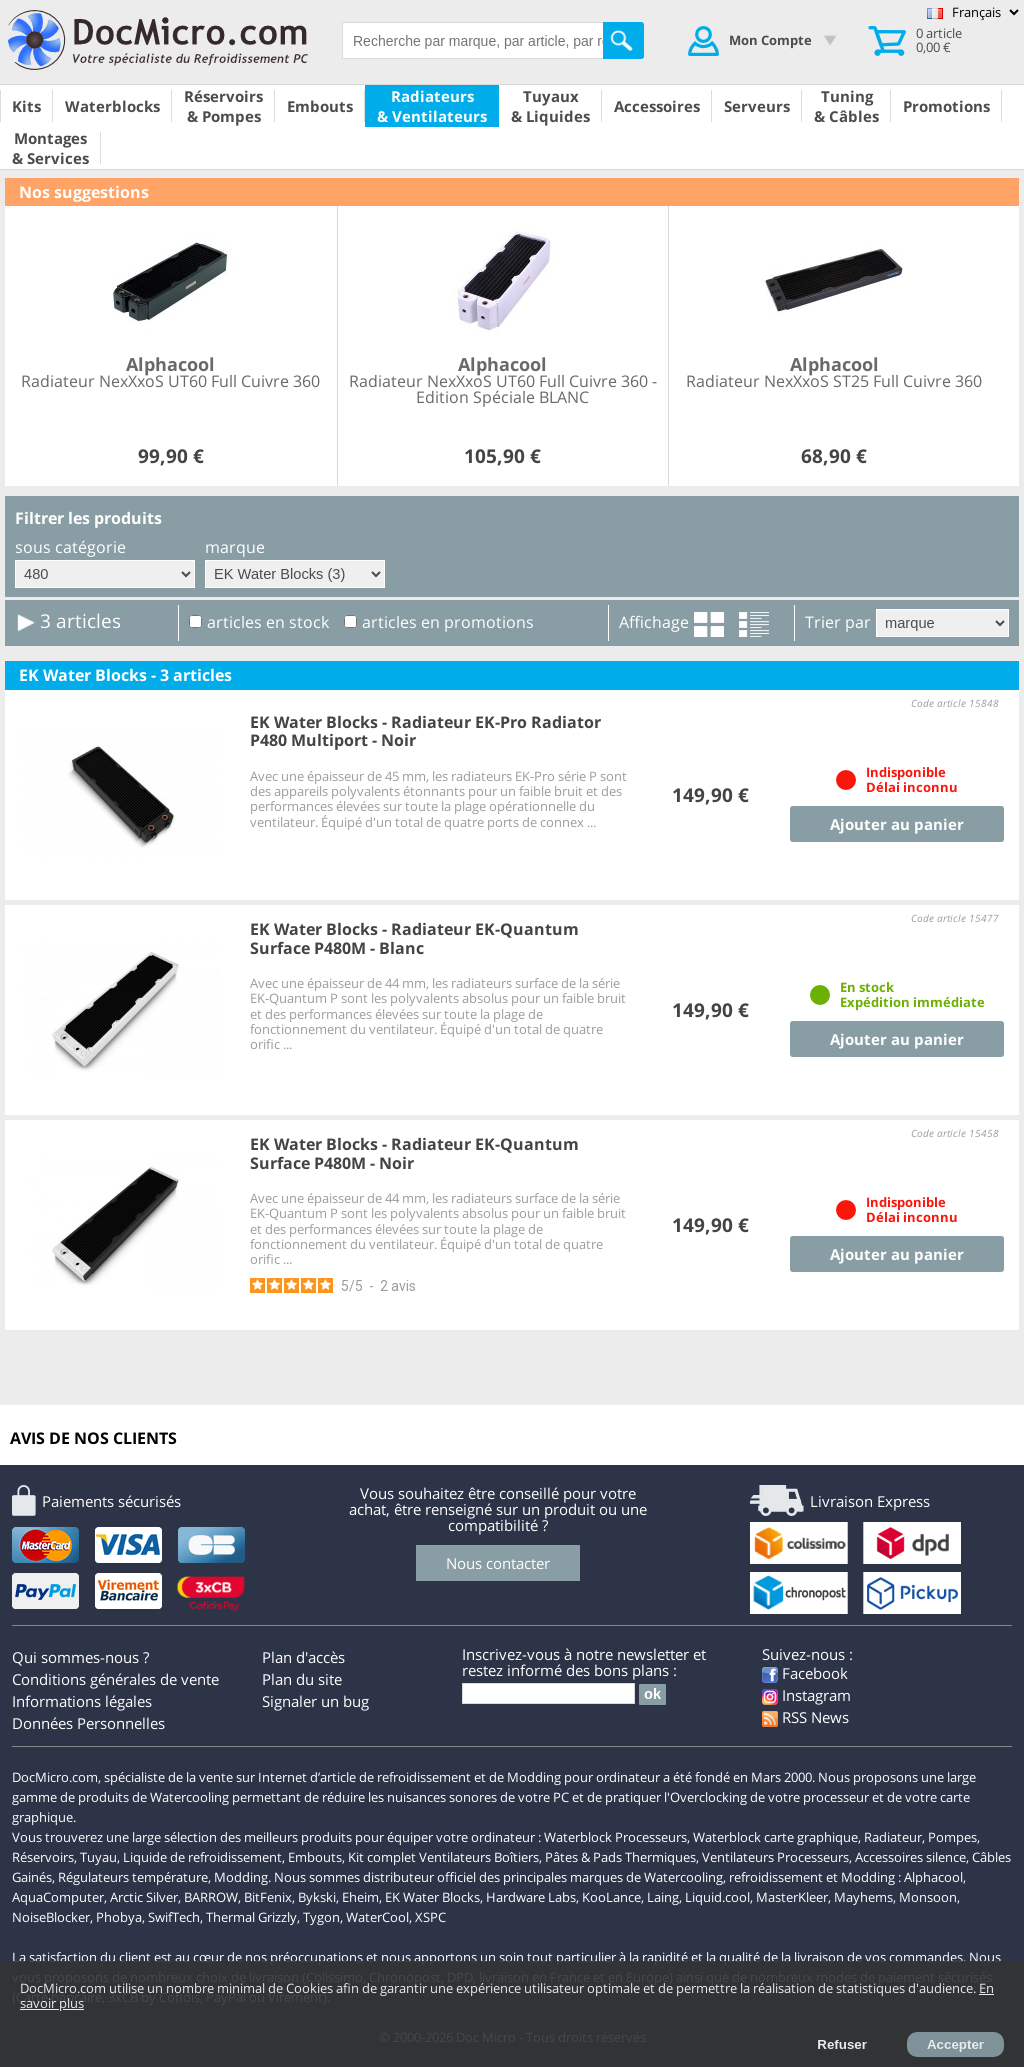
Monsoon (928, 1897)
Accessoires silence (910, 1857)
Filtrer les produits (88, 518)
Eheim (360, 1897)
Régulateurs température (133, 1877)
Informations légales (82, 1701)
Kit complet (382, 1857)
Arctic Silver (144, 1897)
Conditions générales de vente (115, 1679)
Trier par (838, 622)
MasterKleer (792, 1897)
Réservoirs (43, 1857)
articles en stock (268, 622)
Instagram (806, 1695)
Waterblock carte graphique (775, 1837)
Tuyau (98, 1857)
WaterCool (377, 1917)
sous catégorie (70, 547)
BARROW (211, 1897)
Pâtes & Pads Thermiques (620, 1857)
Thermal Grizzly (251, 1917)
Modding (241, 1877)
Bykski (317, 1897)
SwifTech (174, 1917)
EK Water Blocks (432, 1897)
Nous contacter (498, 1563)
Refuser (842, 2044)
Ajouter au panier (897, 824)
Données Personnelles (88, 1723)
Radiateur (893, 1837)
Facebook (805, 1673)
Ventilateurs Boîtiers (479, 1857)
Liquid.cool (717, 1897)
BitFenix (268, 1897)
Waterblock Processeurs (615, 1837)
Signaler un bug (315, 1701)
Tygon (321, 1917)
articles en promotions (448, 622)
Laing (663, 1897)
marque (235, 547)
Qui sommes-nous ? (80, 1657)
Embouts (315, 1857)
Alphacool (933, 1877)
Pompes (952, 1837)
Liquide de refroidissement (202, 1857)
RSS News (805, 1717)
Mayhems (863, 1897)
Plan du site (302, 1679)
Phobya (119, 1917)
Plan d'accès (303, 1657)
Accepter (955, 2044)
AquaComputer (58, 1897)
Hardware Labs (531, 1897)
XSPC (430, 1917)
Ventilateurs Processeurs (775, 1857)
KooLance (611, 1897)
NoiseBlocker (51, 1917)
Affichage (654, 622)
